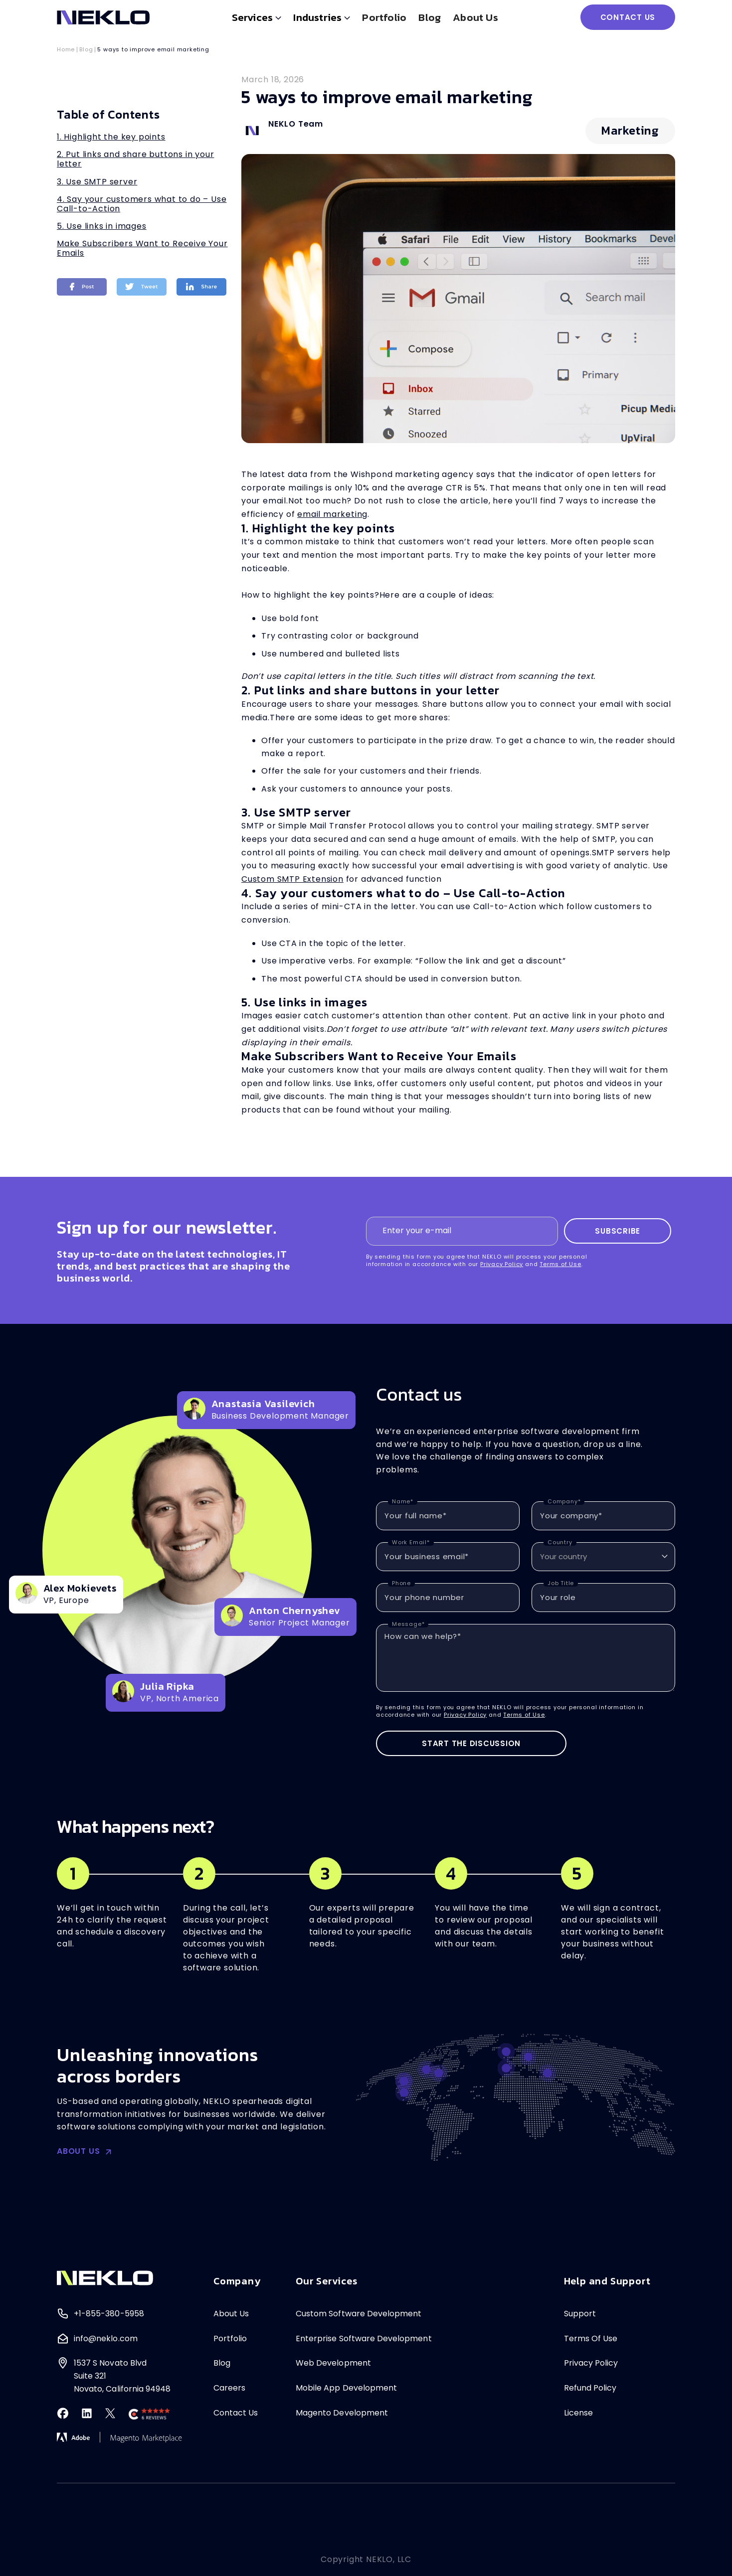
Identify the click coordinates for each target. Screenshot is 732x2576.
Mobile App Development (346, 2388)
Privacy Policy (501, 1264)
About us (475, 17)
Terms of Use (560, 1264)
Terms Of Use (591, 2338)
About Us (231, 2313)
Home (66, 49)
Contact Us (235, 2412)
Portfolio (384, 17)
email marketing (332, 514)
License (578, 2412)
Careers (229, 2388)
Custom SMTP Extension (292, 879)
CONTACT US (628, 17)
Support (580, 2313)
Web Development (333, 2363)
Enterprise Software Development (364, 2338)
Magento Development (342, 2412)
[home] (103, 17)
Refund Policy (590, 2388)
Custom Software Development (358, 2313)
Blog (429, 17)
